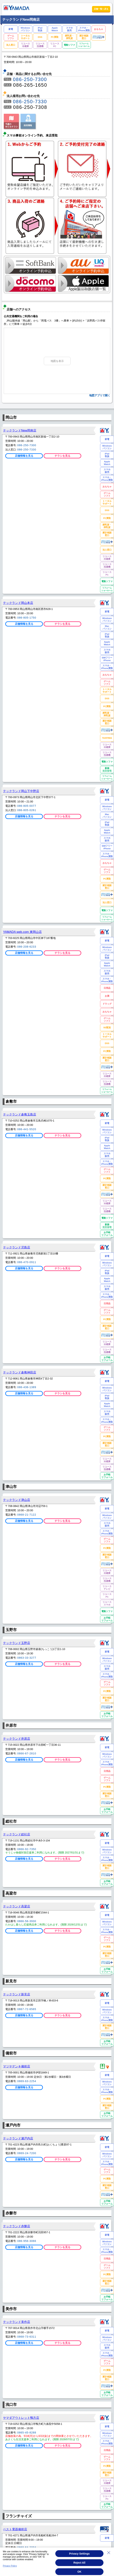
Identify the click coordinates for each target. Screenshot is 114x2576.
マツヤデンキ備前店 (16, 2066)
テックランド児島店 (16, 1247)
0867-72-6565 (26, 2009)
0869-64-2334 (26, 2547)
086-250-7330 (30, 101)
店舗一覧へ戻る (101, 9)
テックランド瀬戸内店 (18, 2138)
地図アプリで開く (99, 395)
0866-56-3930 (26, 1921)
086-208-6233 (26, 946)
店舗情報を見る (24, 455)
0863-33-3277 (26, 1657)
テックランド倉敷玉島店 (19, 1114)
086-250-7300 (30, 79)
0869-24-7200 (26, 2153)
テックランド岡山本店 (18, 602)
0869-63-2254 (26, 2081)
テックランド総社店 (16, 1834)
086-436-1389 (26, 1387)
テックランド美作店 (16, 2321)
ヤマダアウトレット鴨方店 (21, 2417)
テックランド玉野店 (16, 1643)
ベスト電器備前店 (15, 2529)
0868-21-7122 (26, 1514)
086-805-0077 (26, 805)
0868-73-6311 (26, 2336)
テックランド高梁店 (16, 1906)
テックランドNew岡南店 (19, 430)
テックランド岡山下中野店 (21, 791)
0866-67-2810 (26, 1753)
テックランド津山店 (16, 1499)
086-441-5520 (26, 1129)
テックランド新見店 (16, 1994)
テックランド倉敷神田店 (19, 1372)
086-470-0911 (26, 1262)
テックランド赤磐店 (16, 2226)
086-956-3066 (26, 2240)
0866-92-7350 (26, 1849)
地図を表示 (57, 360)
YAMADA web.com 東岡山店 (22, 931)
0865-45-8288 (26, 2432)
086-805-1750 (26, 617)
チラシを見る (62, 455)
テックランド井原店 (16, 1738)
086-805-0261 (26, 810)
